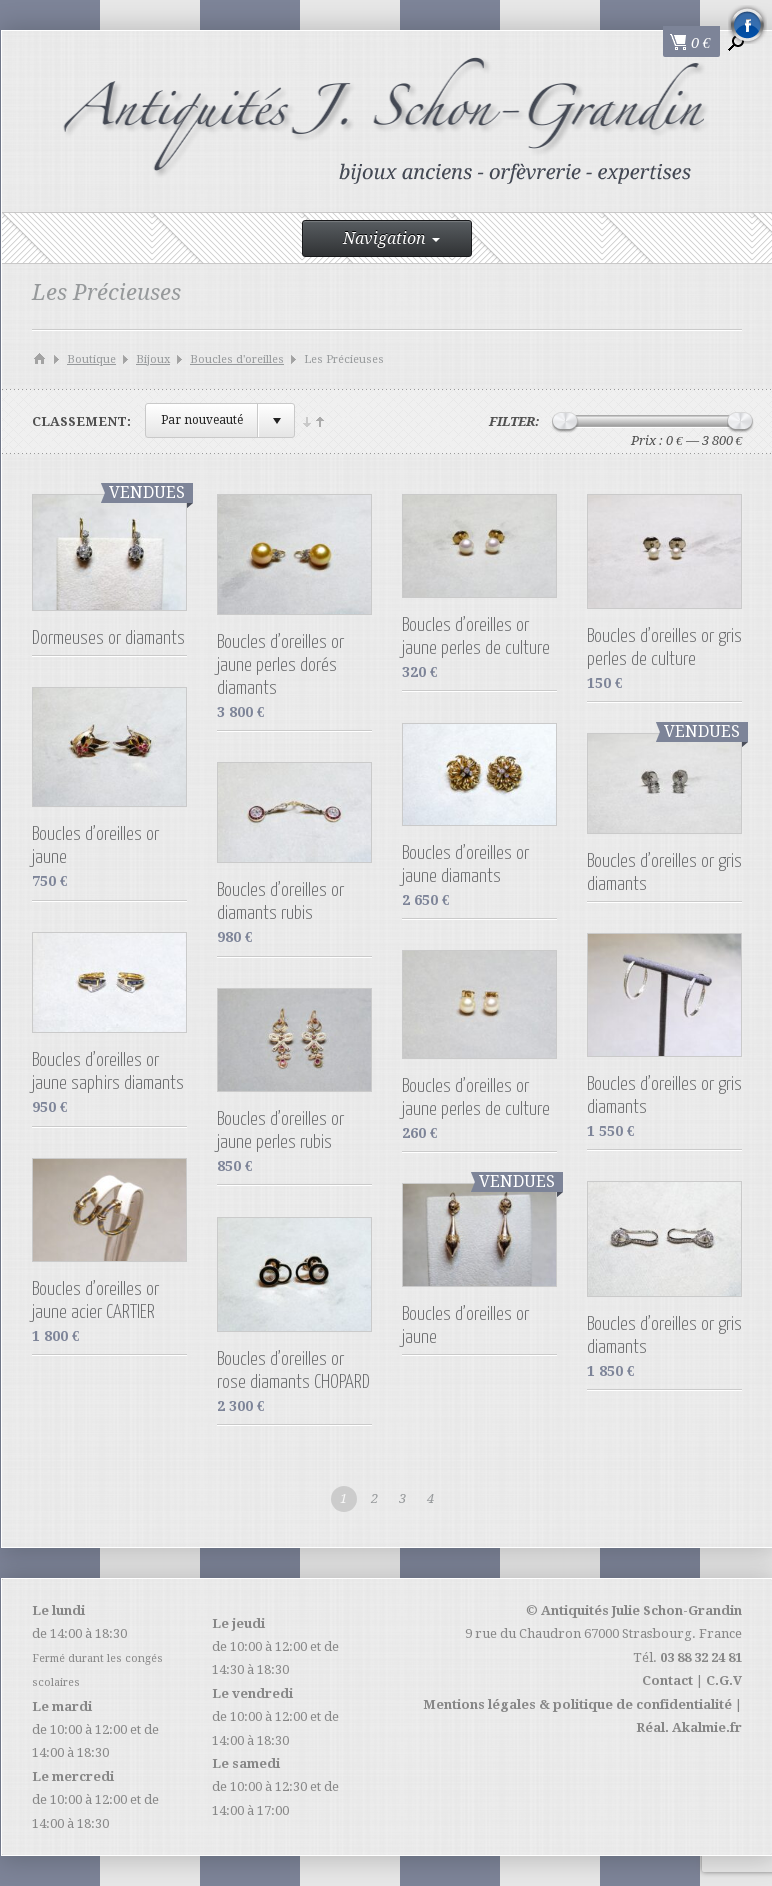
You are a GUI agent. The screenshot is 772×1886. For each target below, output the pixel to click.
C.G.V (724, 1680)
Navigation (391, 238)
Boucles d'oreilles (237, 359)
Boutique (91, 359)
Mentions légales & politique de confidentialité (577, 1704)
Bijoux (153, 359)
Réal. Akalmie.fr (689, 1727)
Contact (667, 1680)
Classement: (81, 421)
